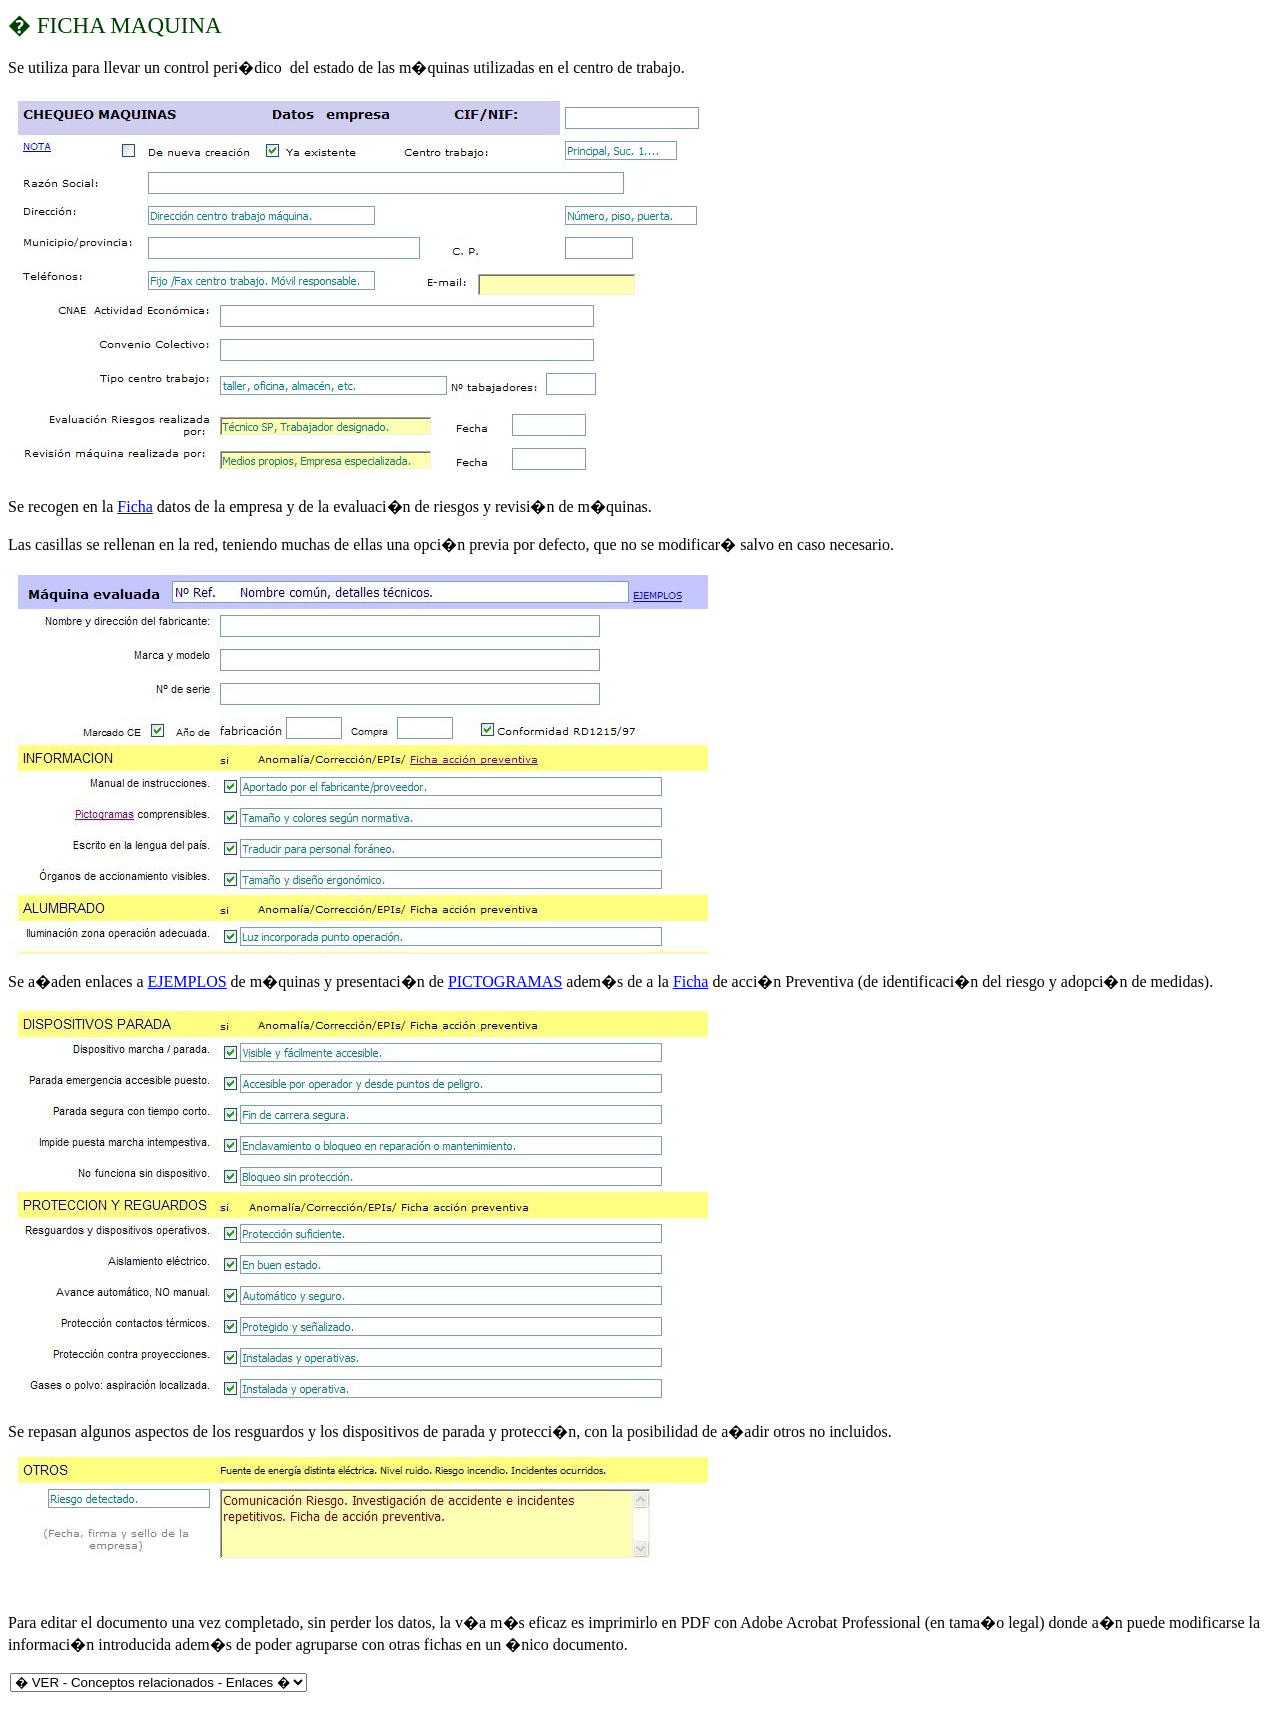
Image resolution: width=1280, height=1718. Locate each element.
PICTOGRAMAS (505, 981)
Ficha (135, 506)
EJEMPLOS (186, 981)
